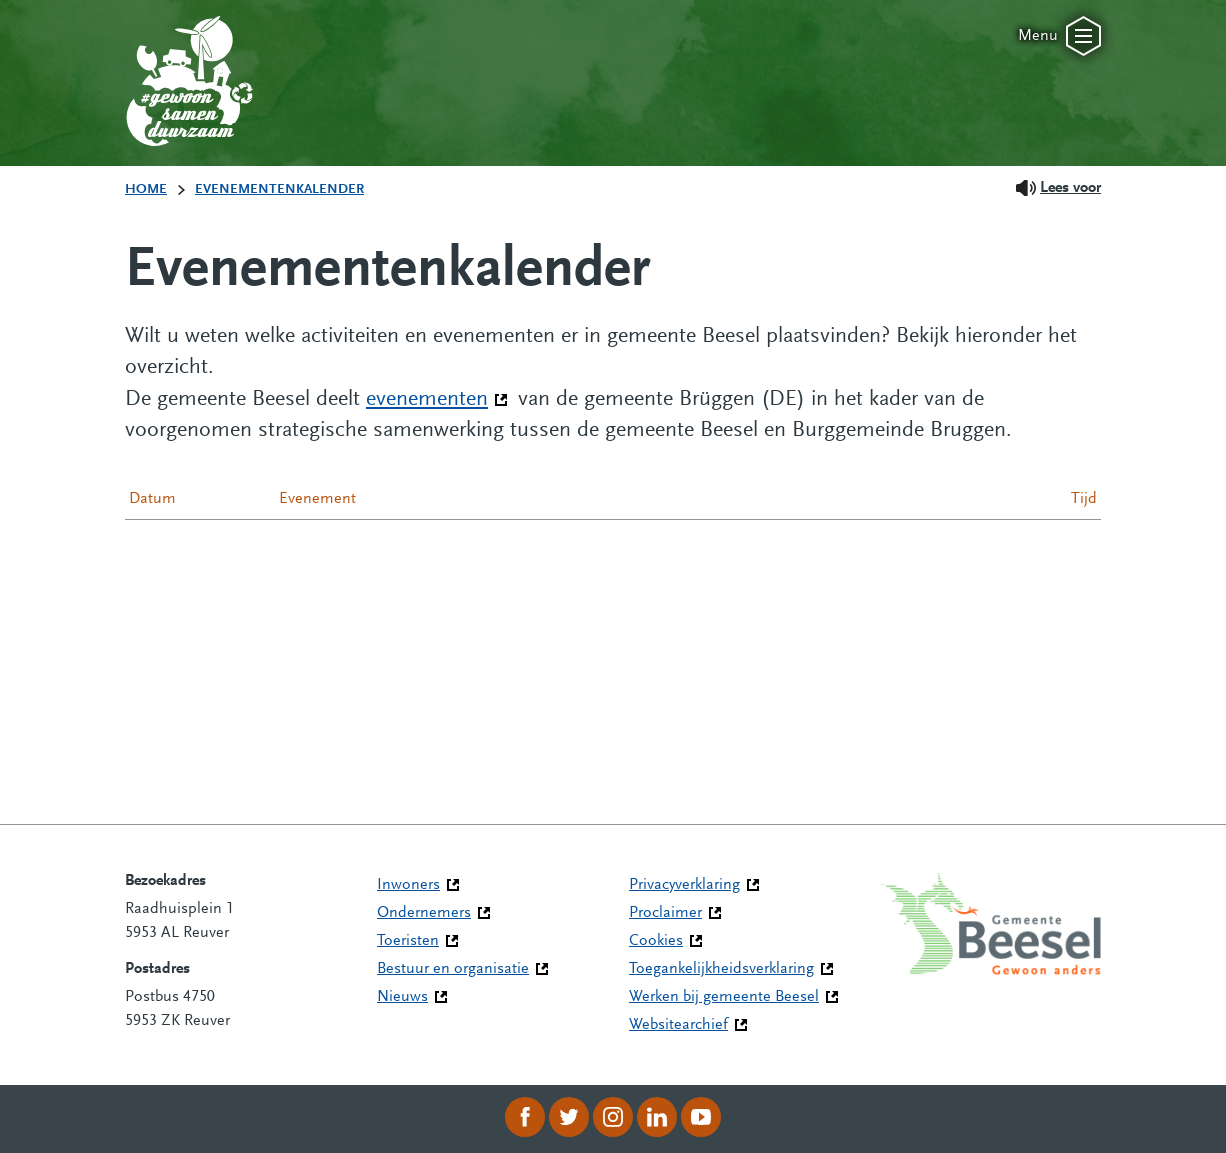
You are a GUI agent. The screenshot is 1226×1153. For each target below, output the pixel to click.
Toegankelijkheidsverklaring (721, 969)
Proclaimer (665, 913)
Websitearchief (678, 1025)
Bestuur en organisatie (453, 969)
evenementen (437, 398)
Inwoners (408, 885)
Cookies (656, 941)
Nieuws (402, 997)
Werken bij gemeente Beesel (724, 997)
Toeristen (408, 941)
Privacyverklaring (684, 885)
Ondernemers (424, 913)
